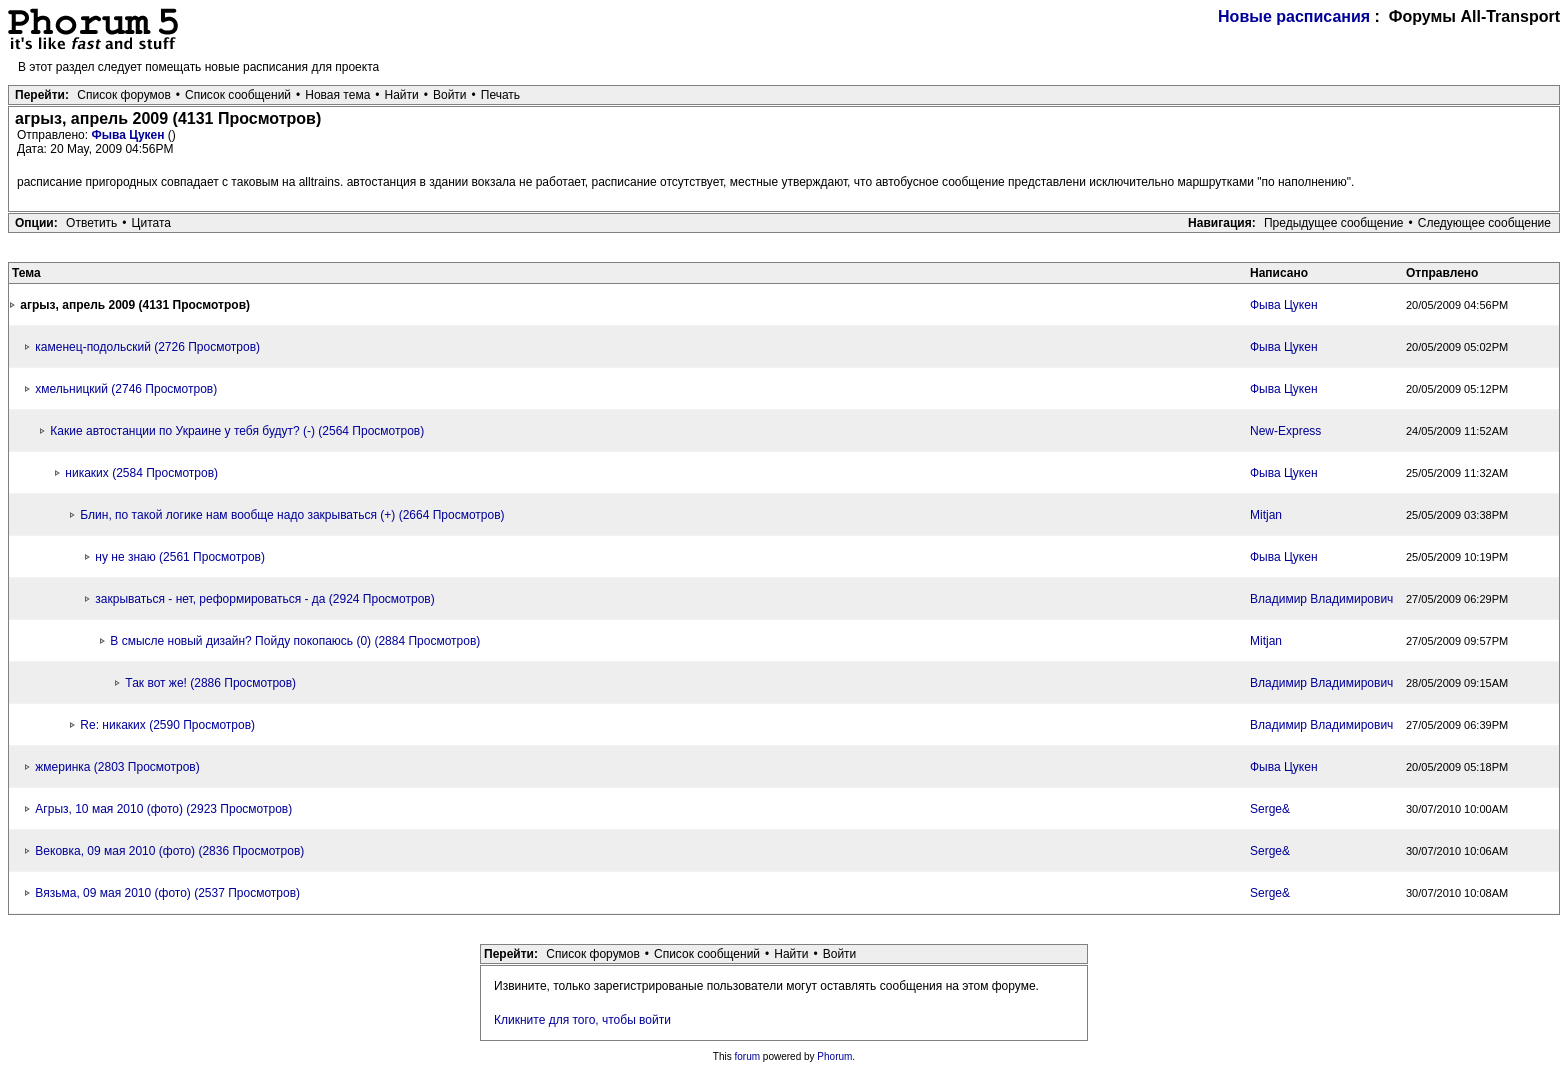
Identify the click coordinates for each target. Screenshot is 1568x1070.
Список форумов (124, 95)
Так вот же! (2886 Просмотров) (210, 683)
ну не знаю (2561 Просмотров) (180, 557)
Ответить (91, 223)
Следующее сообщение (1484, 223)
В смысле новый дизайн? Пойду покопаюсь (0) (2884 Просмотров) (295, 641)
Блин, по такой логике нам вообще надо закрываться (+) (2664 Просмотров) (292, 515)
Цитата (151, 223)
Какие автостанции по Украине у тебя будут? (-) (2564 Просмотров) (237, 431)
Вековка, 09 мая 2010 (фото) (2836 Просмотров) (169, 851)
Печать (500, 95)
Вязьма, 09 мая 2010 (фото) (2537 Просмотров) (167, 893)
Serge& (1270, 809)
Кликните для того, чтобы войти (582, 1020)
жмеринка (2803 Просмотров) (117, 767)
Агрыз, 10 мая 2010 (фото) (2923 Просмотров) (163, 809)
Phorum (834, 1056)
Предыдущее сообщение (1334, 223)
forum (748, 1056)
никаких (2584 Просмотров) (141, 473)
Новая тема (337, 95)
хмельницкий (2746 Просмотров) (126, 389)
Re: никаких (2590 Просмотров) (167, 725)
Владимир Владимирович (1321, 599)
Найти (402, 95)
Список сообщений (238, 95)
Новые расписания (1294, 16)
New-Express (1285, 431)
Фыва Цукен (129, 135)
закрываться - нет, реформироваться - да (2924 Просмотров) (264, 599)
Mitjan (1266, 515)
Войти (450, 95)
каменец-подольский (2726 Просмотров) (147, 347)
